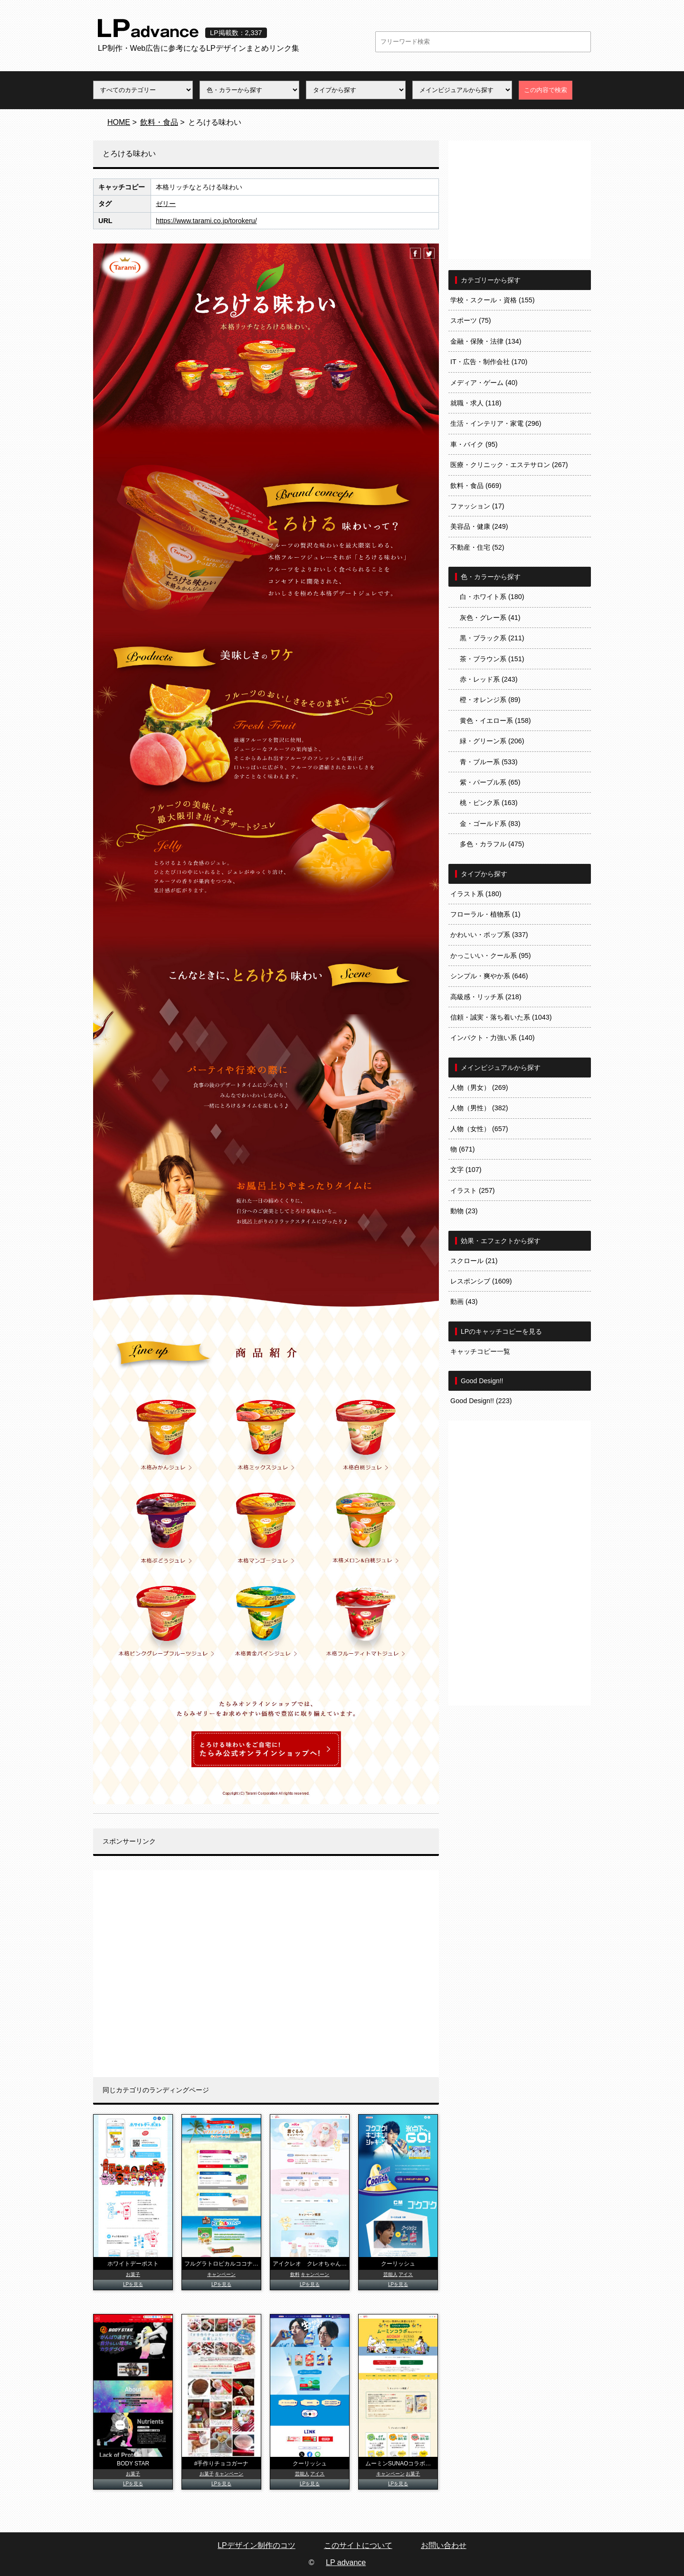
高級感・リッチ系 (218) (486, 997)
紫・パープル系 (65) (490, 782)
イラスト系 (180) (476, 894)
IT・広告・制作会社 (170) (488, 361)
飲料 (295, 2274)
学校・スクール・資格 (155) (492, 300)
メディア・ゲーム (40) (484, 382)
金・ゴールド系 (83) (490, 823)
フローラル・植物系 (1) (485, 914)
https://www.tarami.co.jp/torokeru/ (206, 221)
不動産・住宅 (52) (477, 547)
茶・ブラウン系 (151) (492, 659)
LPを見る (133, 2284)
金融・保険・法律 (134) (486, 341)
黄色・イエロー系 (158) (495, 720)
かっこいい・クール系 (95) (490, 955)
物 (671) (462, 1149)
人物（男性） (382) (479, 1108)
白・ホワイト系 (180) (492, 596)
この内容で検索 (545, 90)
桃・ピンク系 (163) (489, 802)
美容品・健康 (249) (479, 526)
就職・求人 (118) (476, 403)
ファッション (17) (477, 506)
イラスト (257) (472, 1190)
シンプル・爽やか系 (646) (489, 976)
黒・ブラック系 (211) (492, 638)
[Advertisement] (266, 1973)
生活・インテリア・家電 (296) (496, 423)
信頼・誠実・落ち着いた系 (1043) (501, 1017)
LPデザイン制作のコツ (256, 2545)
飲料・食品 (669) (476, 485)
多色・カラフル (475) (492, 844)
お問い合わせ (443, 2545)
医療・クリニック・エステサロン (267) (509, 464)
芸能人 (390, 2274)
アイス (406, 2274)
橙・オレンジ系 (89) (490, 699)
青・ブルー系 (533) (489, 762)
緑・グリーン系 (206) (492, 741)
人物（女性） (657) (479, 1129)
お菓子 (133, 2274)
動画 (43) (464, 1301)
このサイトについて (358, 2545)
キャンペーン (221, 2274)
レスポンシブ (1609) (481, 1281)
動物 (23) (464, 1211)
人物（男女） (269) (479, 1087)
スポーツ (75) (470, 320)
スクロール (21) (474, 1261)
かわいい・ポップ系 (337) (489, 934)
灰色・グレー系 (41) (490, 617)
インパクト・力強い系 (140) (492, 1037)
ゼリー (166, 203)
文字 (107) (466, 1169)
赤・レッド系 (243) (489, 679)
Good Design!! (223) (481, 1401)
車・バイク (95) (474, 444)
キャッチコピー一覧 (480, 1351)
